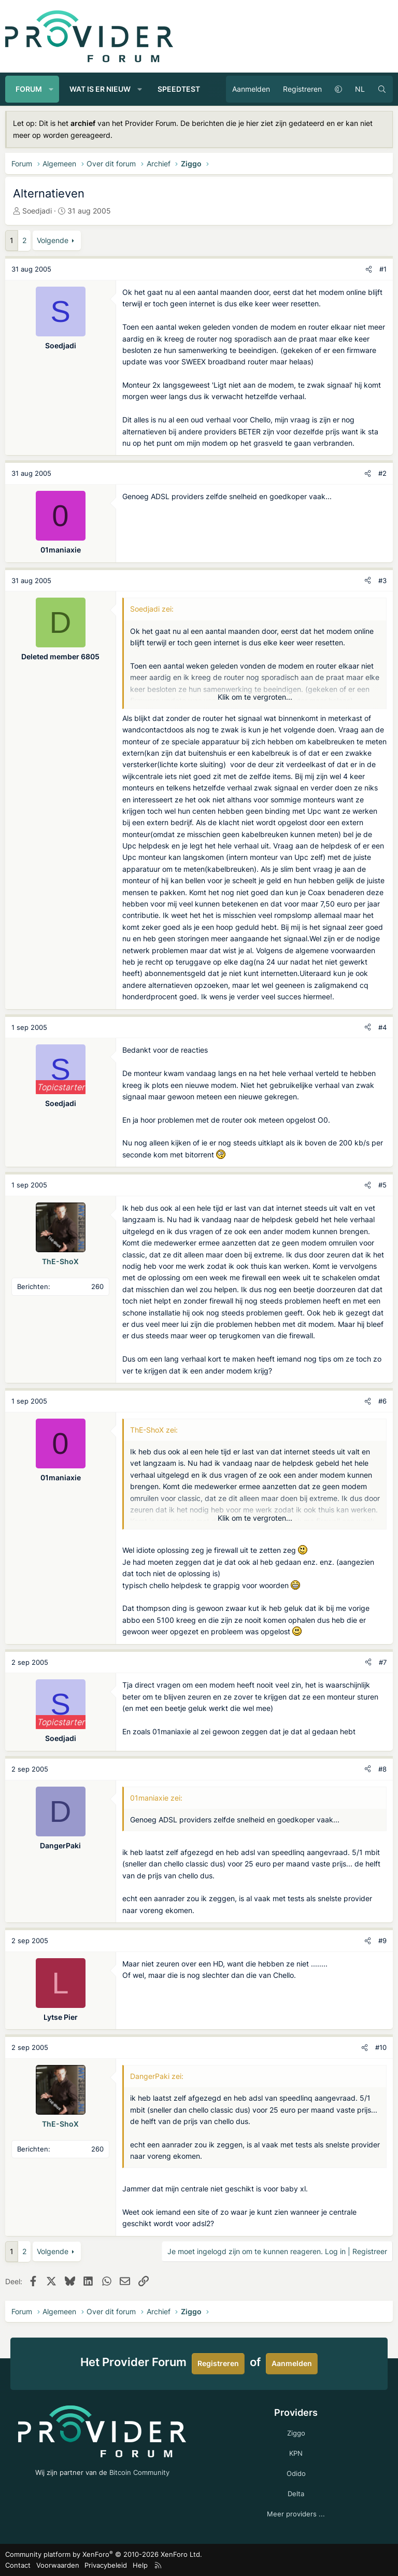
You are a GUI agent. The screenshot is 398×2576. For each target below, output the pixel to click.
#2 (382, 473)
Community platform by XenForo (103, 2554)
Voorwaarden (57, 2565)
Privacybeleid (105, 2565)
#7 (383, 1662)
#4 (382, 1027)
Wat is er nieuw (100, 88)
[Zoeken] (382, 89)
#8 (382, 1769)
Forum (29, 88)
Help (140, 2565)
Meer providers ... (296, 2514)
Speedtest (179, 88)
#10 (381, 2047)
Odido (296, 2473)
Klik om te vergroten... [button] (255, 696)
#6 (382, 1401)
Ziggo (296, 2433)
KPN (296, 2453)
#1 (383, 269)
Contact (18, 2565)
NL (360, 88)
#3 (382, 580)
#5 (382, 1185)
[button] (51, 89)
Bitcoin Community (139, 2472)
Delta (296, 2493)
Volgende (52, 240)
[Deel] (369, 269)
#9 (382, 1940)
